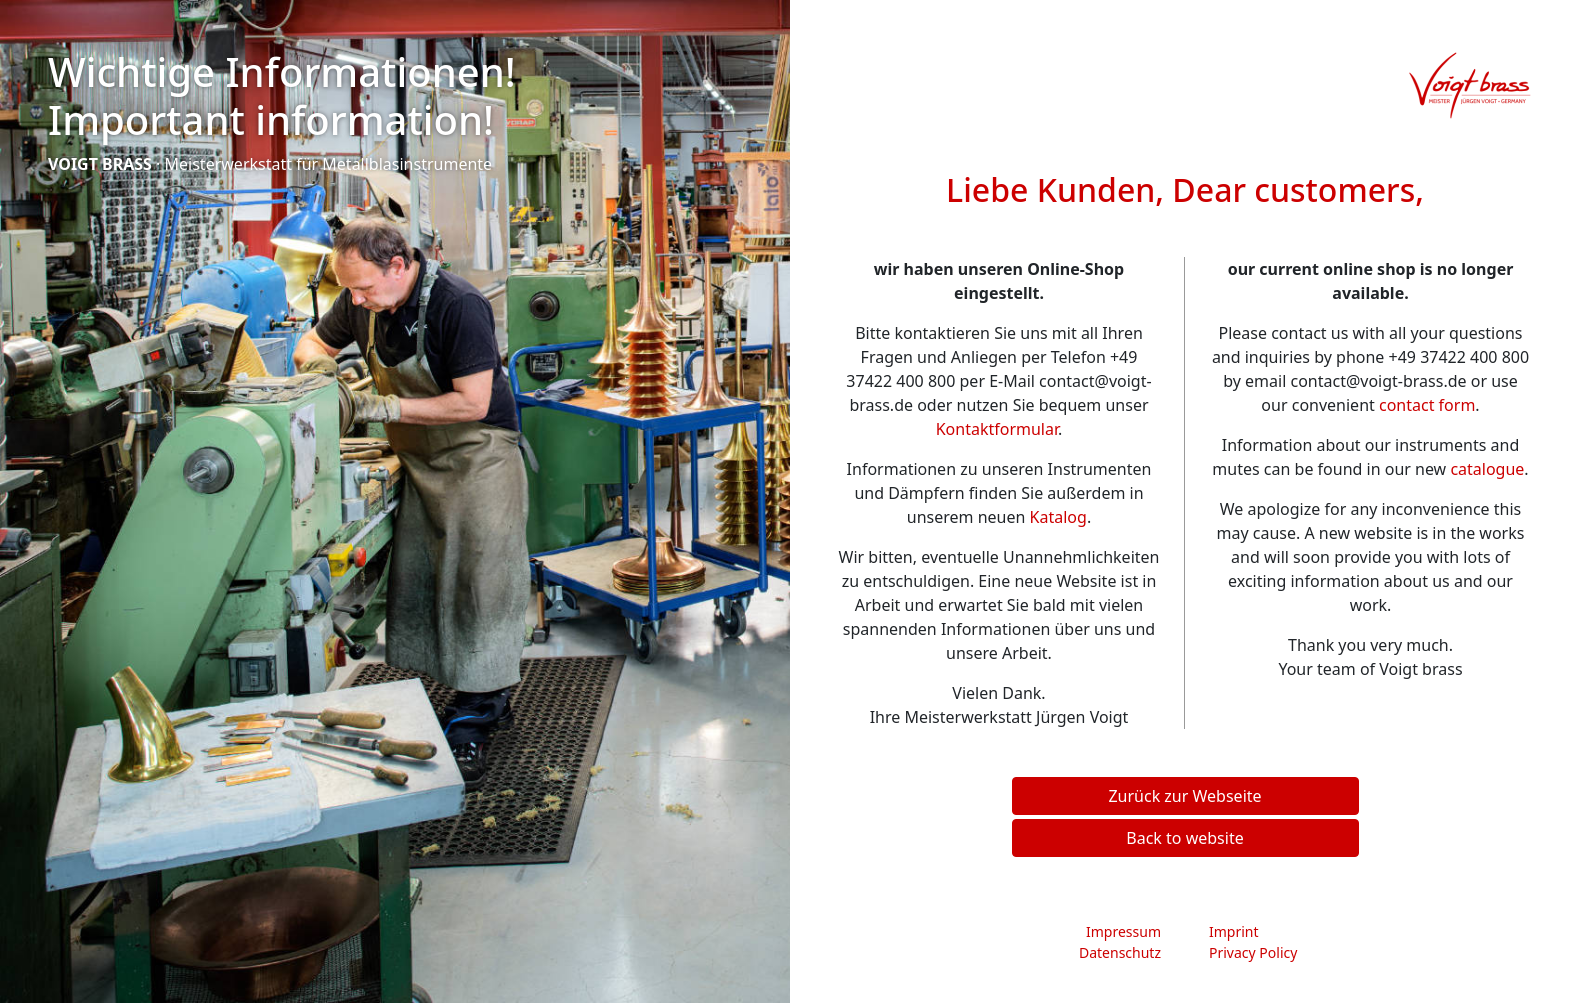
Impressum (1123, 931)
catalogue (1487, 469)
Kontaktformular (997, 429)
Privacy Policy (1253, 952)
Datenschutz (1120, 952)
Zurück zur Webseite (1184, 796)
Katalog (1058, 517)
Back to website (1184, 838)
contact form (1427, 405)
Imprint (1234, 931)
